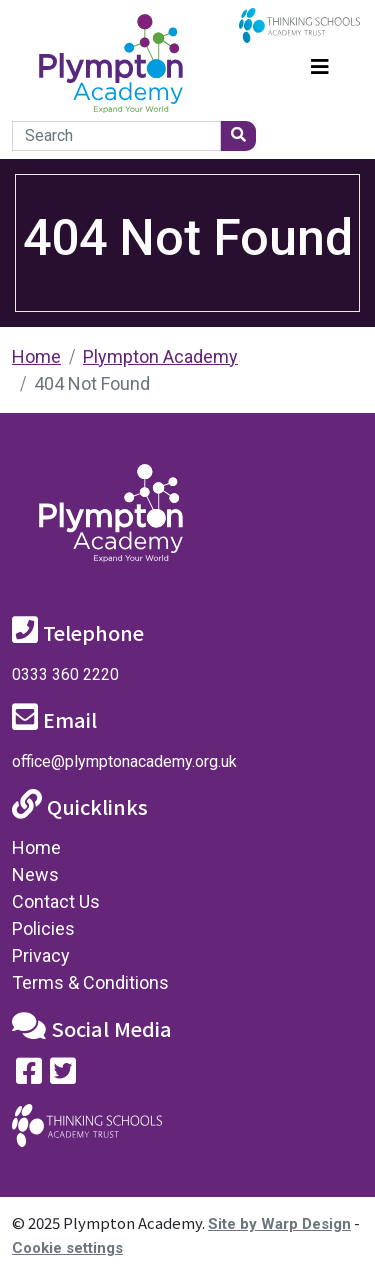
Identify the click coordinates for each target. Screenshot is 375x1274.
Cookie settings (67, 1248)
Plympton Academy (160, 356)
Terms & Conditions (90, 982)
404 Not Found (92, 383)
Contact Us (56, 901)
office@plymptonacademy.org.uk (124, 761)
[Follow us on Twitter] (63, 1075)
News (35, 874)
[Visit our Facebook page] (29, 1075)
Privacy (41, 955)
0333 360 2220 (65, 674)
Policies (43, 928)
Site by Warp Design (279, 1224)
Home (36, 356)
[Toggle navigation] (320, 64)
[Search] (116, 136)
